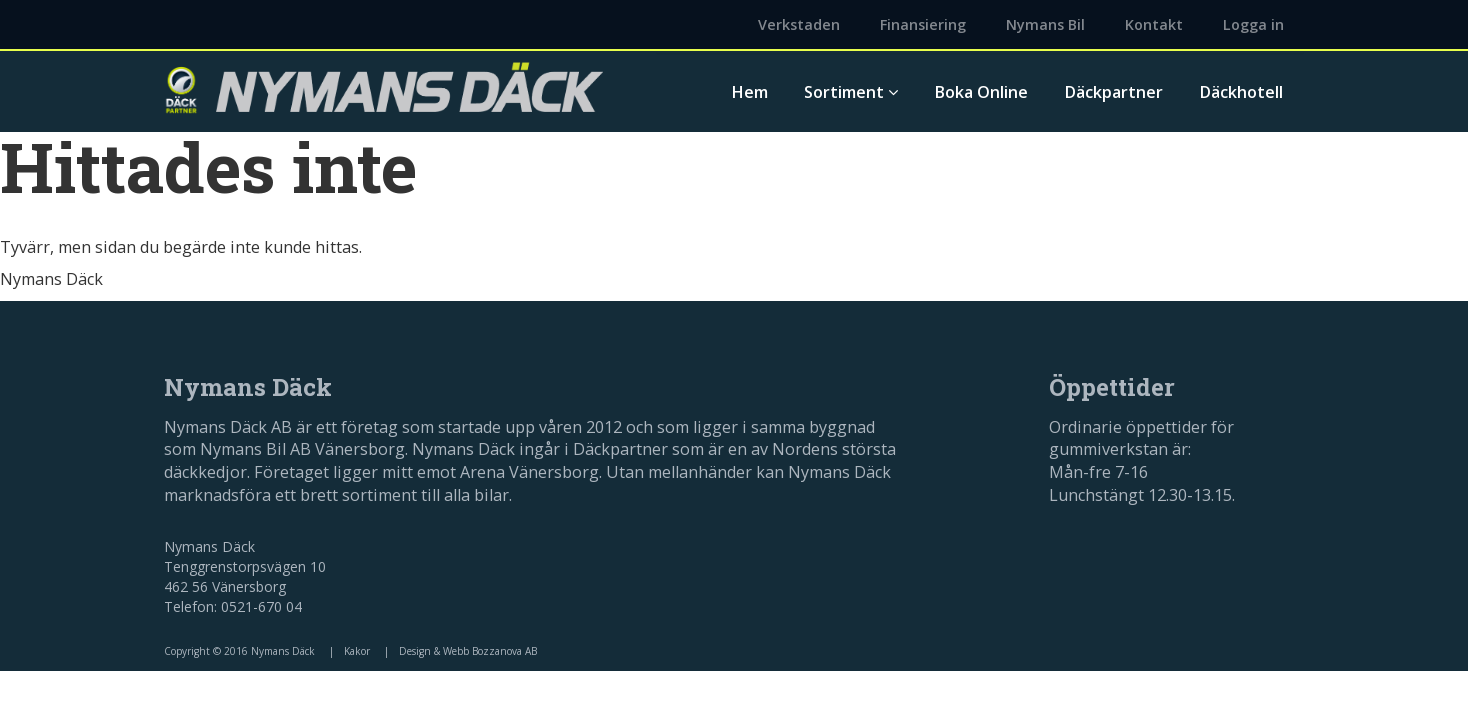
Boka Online (981, 92)
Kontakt (1154, 24)
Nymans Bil (1045, 24)
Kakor (357, 651)
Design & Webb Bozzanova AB (468, 651)
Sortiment (851, 92)
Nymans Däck (51, 279)
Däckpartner (1113, 92)
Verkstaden (799, 24)
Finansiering (923, 24)
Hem (749, 92)
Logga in (1253, 24)
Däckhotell (1241, 92)
